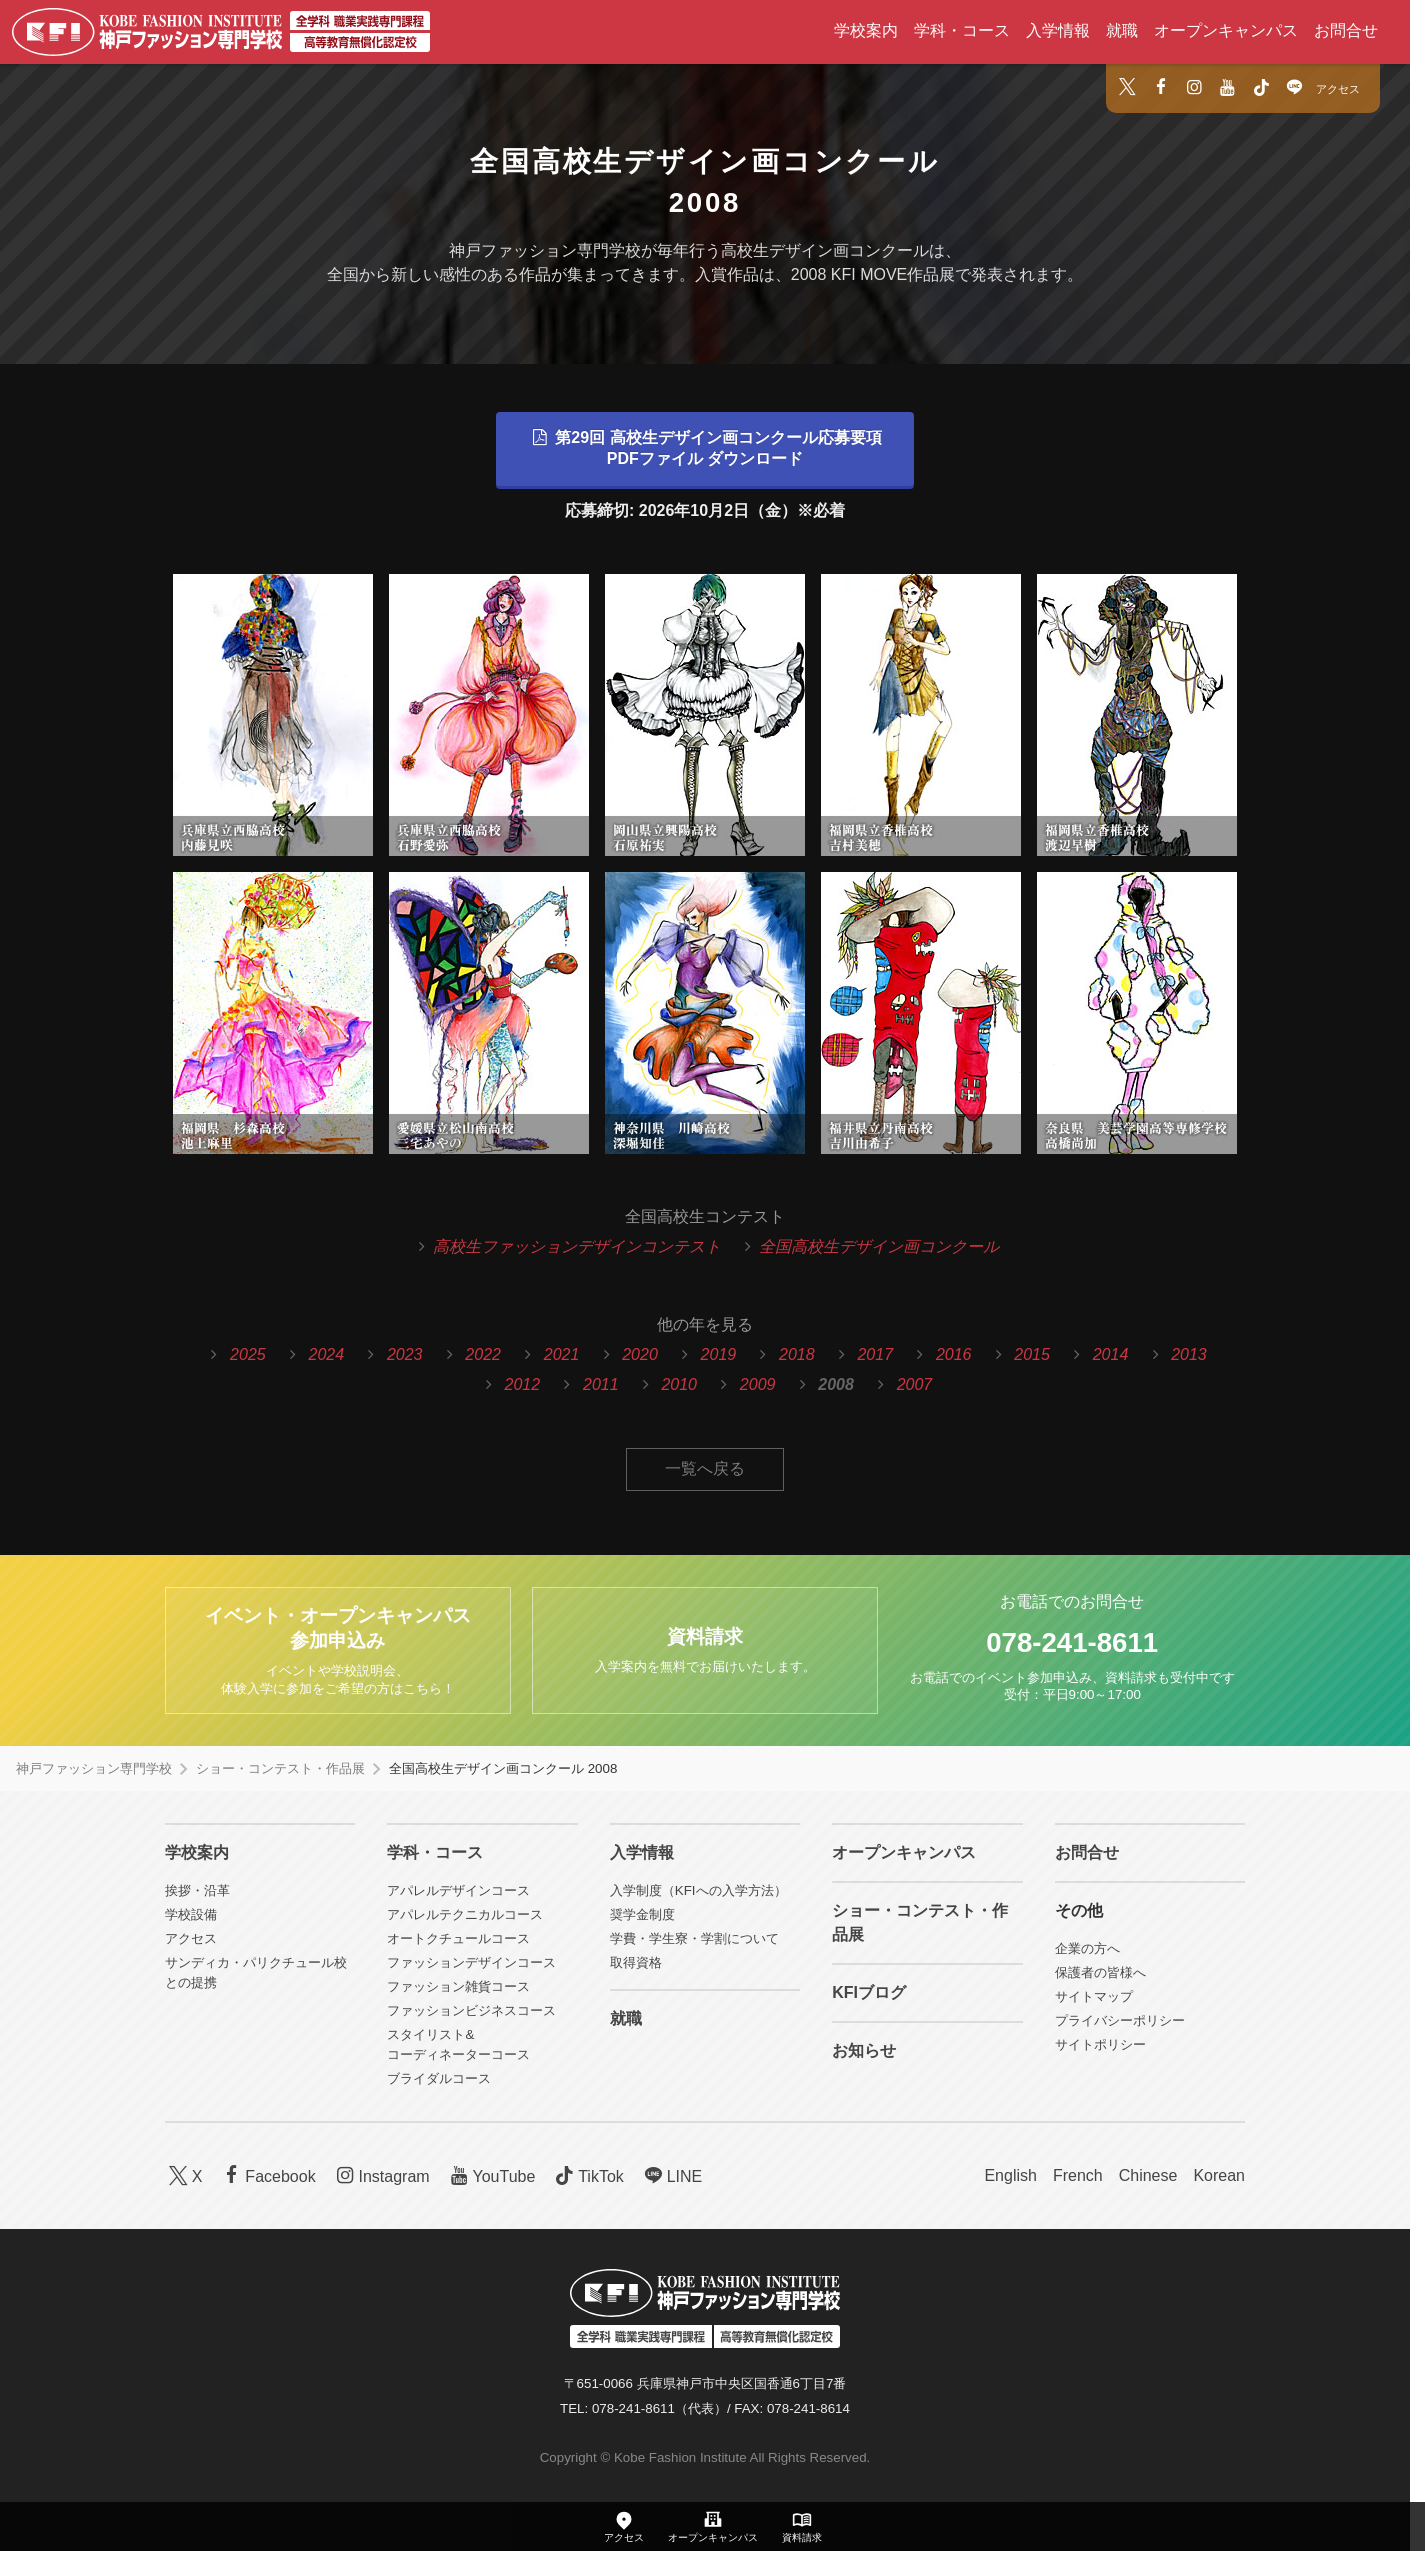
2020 (640, 1354)
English (1010, 2175)
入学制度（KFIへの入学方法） (698, 1890)
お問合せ (1346, 30)
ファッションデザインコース (471, 1962)
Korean (1219, 2175)
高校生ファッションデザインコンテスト (577, 1246)
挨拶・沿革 (197, 1890)
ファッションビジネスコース (471, 2010)
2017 (875, 1354)
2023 (405, 1354)
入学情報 (1058, 30)
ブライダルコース (439, 2078)
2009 (758, 1384)
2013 (1189, 1354)
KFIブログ (869, 1992)
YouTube (491, 2175)
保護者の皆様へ (1100, 1972)
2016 (954, 1354)
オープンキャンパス (1226, 30)
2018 (797, 1354)
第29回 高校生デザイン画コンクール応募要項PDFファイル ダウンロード (704, 448)
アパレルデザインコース (458, 1890)
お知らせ (864, 2050)
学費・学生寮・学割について (694, 1938)
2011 (601, 1384)
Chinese (1148, 2175)
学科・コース (962, 30)
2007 (915, 1384)
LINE (671, 2175)
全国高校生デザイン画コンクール (879, 1246)
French (1078, 2175)
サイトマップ (1094, 1996)
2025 (248, 1354)
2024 (327, 1354)
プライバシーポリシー (1120, 2020)
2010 (679, 1384)
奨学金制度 (642, 1914)
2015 (1032, 1354)
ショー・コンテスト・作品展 (280, 1768)
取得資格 (636, 1962)
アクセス (1338, 89)
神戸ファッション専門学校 (94, 1768)
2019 (719, 1354)
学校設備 (191, 1914)
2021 (562, 1354)
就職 (1122, 30)
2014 (1111, 1354)
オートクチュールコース (458, 1938)
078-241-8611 (1072, 1642)
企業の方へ (1087, 1948)
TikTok (587, 2175)
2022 (483, 1354)
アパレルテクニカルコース (465, 1914)
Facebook (267, 2175)
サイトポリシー (1100, 2044)
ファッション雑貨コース (458, 1986)
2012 (523, 1384)
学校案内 (866, 30)
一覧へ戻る (705, 1468)
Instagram (381, 2175)
